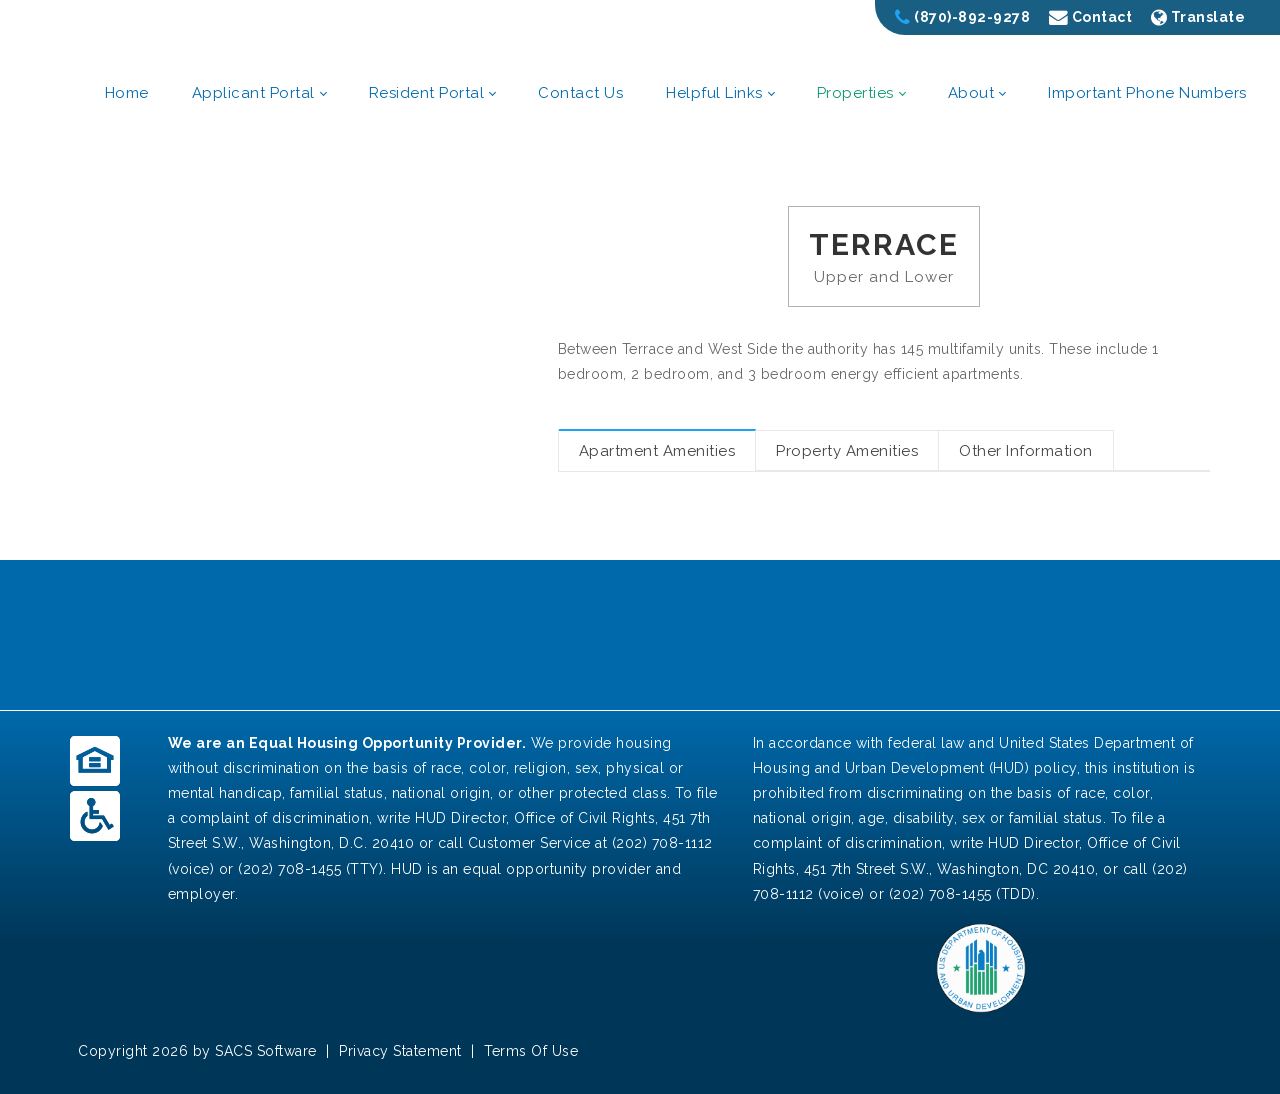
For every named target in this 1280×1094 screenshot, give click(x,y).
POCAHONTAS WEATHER (640, 635)
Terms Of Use (531, 1051)
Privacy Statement (400, 1051)
